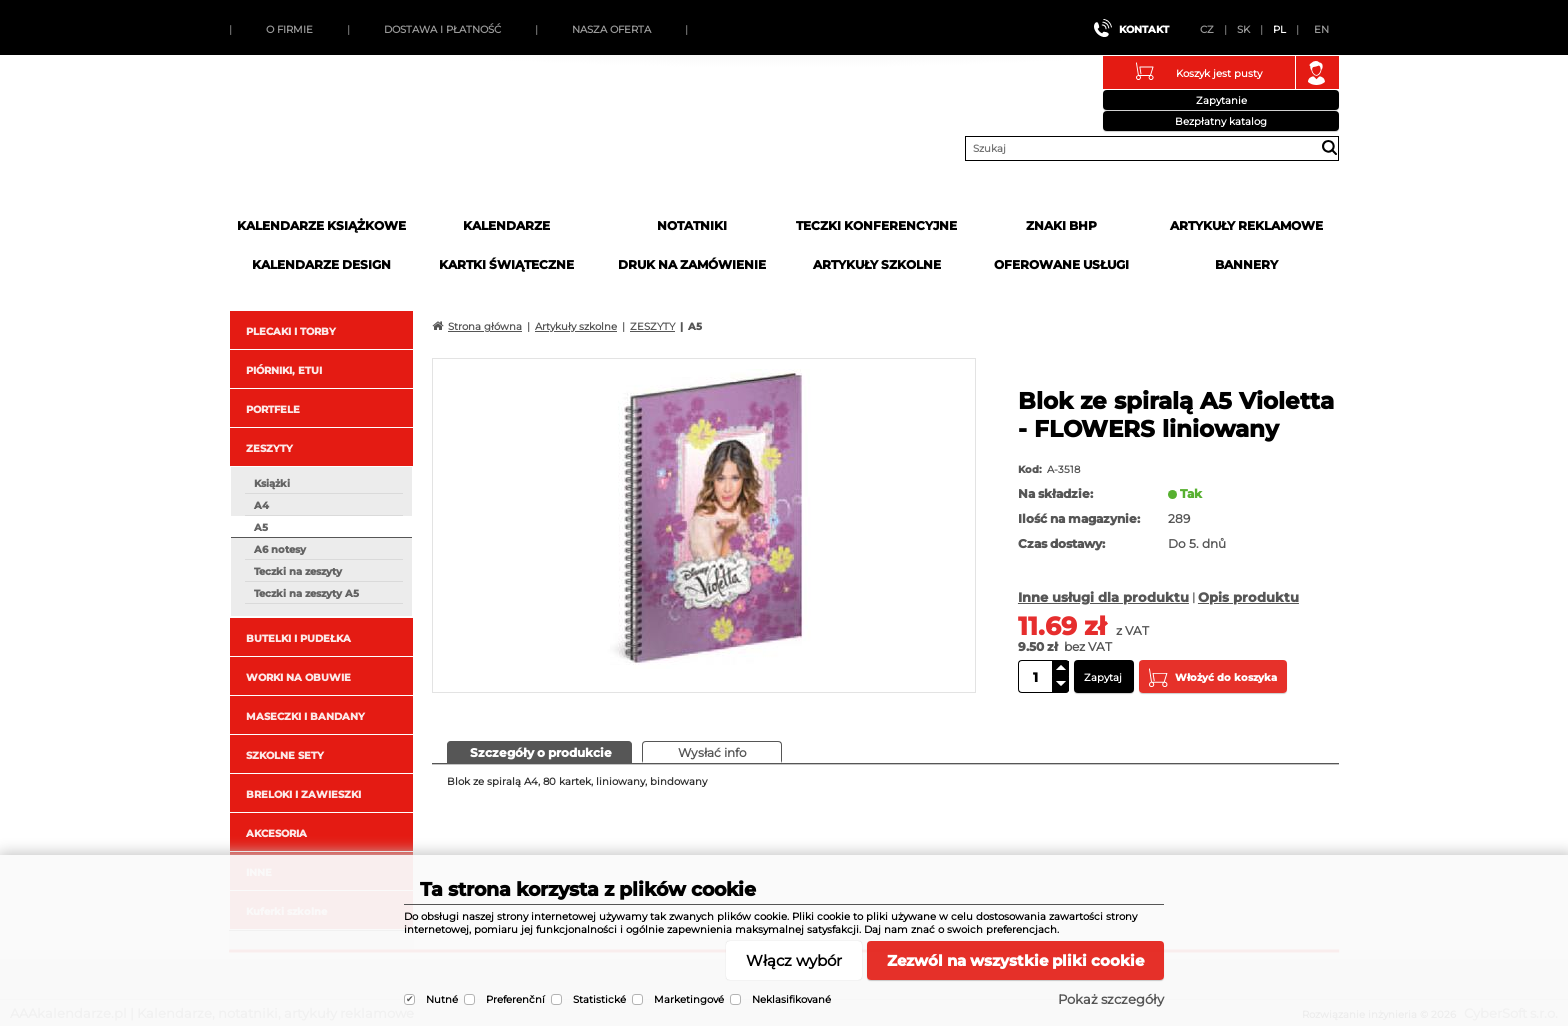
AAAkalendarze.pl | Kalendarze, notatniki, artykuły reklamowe (381, 143)
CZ (1207, 29)
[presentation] (539, 751)
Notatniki (692, 225)
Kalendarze (506, 225)
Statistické (599, 999)
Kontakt (1144, 29)
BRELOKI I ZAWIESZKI (303, 794)
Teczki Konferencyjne (876, 225)
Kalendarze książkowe (321, 225)
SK (1243, 29)
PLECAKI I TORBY (291, 331)
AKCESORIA (276, 833)
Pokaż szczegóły (1111, 999)
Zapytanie (1221, 100)
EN (1321, 29)
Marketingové (689, 999)
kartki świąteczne (506, 264)
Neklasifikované (791, 999)
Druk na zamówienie (692, 264)
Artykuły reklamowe (1246, 225)
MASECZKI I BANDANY (305, 716)
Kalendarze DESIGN (321, 264)
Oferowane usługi (1061, 264)
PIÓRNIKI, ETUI (284, 370)
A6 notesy (280, 549)
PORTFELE (273, 409)
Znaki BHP (1061, 225)
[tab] (539, 752)
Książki (272, 483)
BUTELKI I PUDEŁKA (298, 638)
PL (1279, 29)
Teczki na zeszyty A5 (306, 593)
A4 (261, 505)
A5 (261, 527)
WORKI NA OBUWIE (298, 677)
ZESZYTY (269, 448)
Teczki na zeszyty (298, 571)
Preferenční (515, 999)
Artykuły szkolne (877, 264)
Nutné (442, 999)
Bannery (1246, 264)
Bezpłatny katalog (1221, 121)
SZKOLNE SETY (285, 755)
